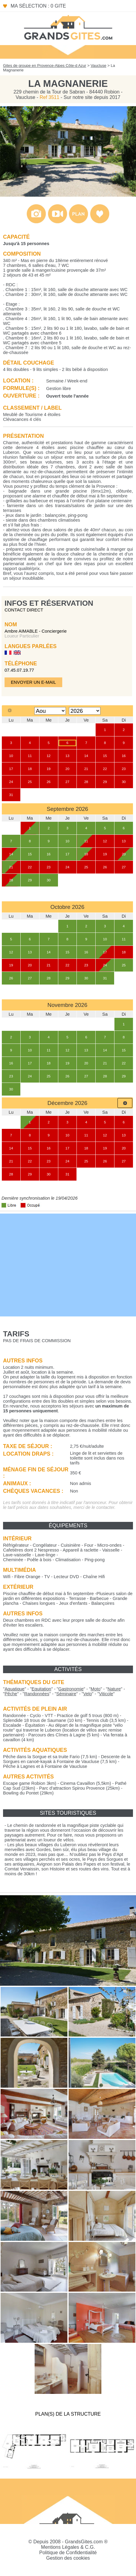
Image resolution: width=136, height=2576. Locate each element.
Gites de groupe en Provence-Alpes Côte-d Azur (44, 65)
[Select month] (50, 711)
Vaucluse (98, 65)
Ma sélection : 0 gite (38, 5)
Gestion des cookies (68, 2558)
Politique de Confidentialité (68, 2552)
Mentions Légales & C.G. (68, 2547)
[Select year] (84, 711)
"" (14, 1688)
